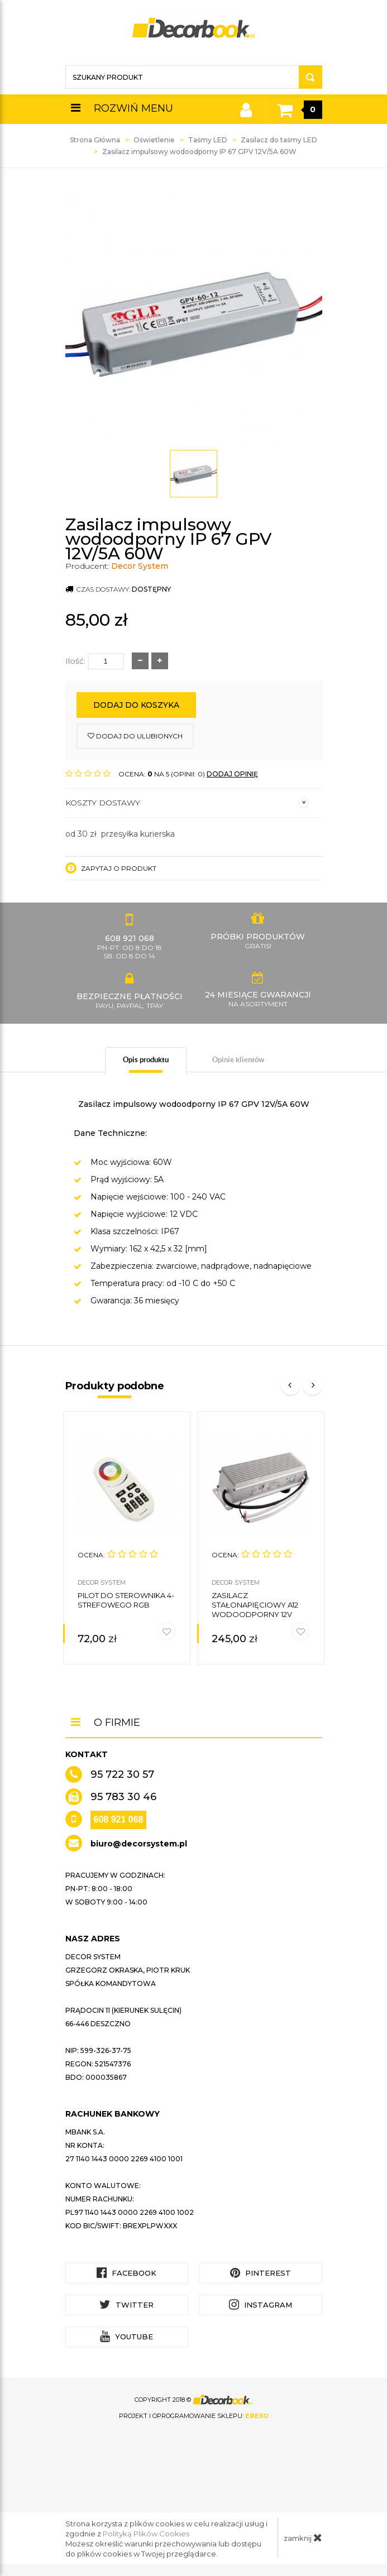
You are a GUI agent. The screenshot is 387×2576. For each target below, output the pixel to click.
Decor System (139, 566)
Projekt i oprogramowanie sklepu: (194, 2416)
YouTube (126, 2336)
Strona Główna (95, 140)
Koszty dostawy (187, 802)
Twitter (126, 2304)
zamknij (303, 2537)
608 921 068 (119, 1819)
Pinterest (260, 2272)
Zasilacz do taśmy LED (279, 140)
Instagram (260, 2304)
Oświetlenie (154, 140)
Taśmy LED (207, 140)
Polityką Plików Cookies (146, 2533)
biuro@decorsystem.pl (138, 1844)
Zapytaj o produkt (110, 868)
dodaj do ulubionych (135, 736)
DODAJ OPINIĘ (232, 774)
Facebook (126, 2272)
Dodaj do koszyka (136, 705)
